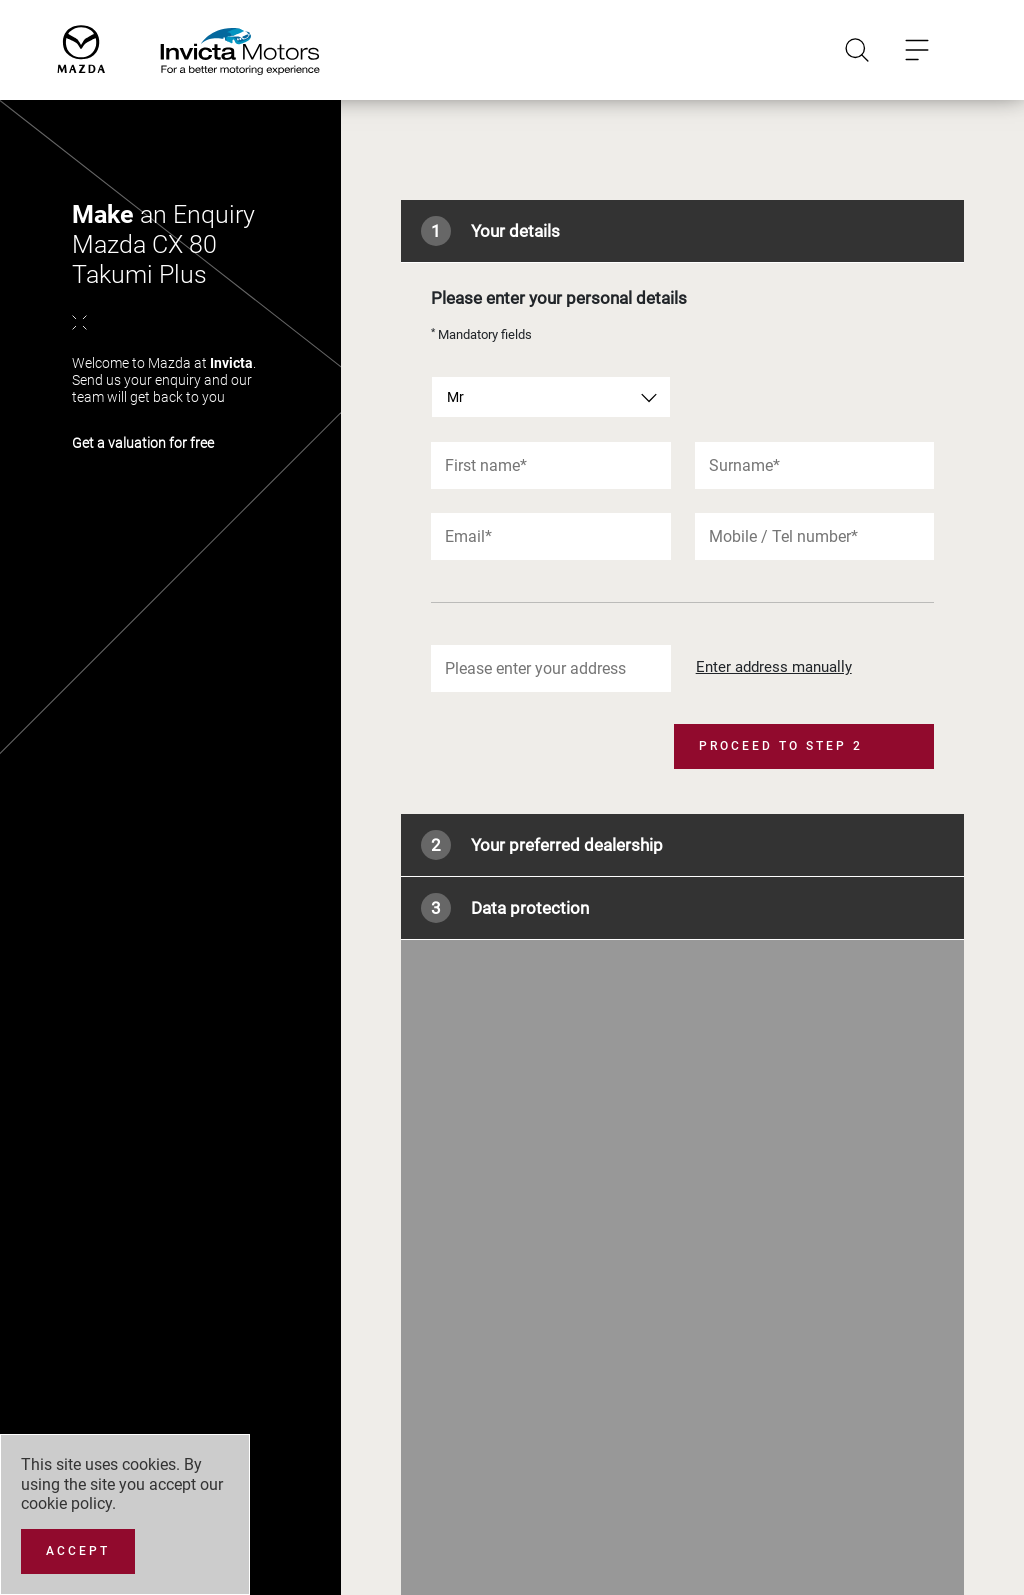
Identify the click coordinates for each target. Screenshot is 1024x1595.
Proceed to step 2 (781, 746)
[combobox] (550, 397)
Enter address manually (774, 667)
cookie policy (66, 1503)
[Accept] (78, 1551)
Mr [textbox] (455, 397)
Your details (490, 231)
